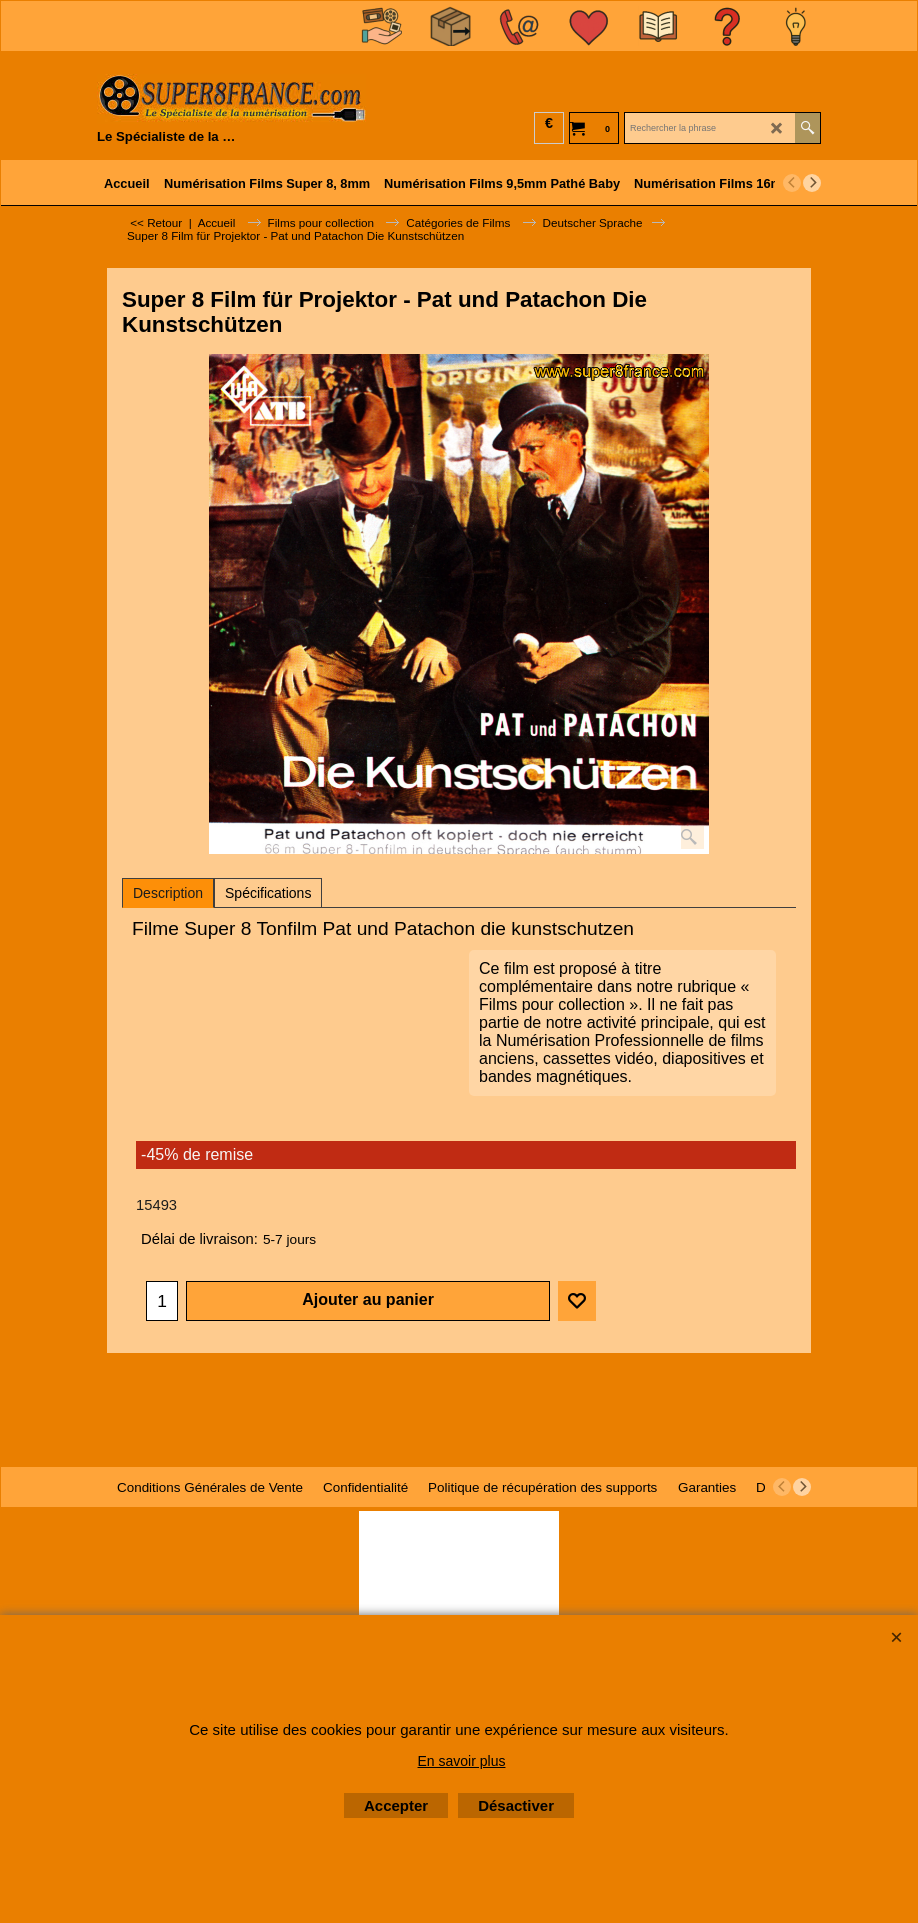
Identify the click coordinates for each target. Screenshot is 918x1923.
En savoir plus (462, 1761)
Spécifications (268, 893)
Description (168, 893)
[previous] (792, 183)
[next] (812, 183)
